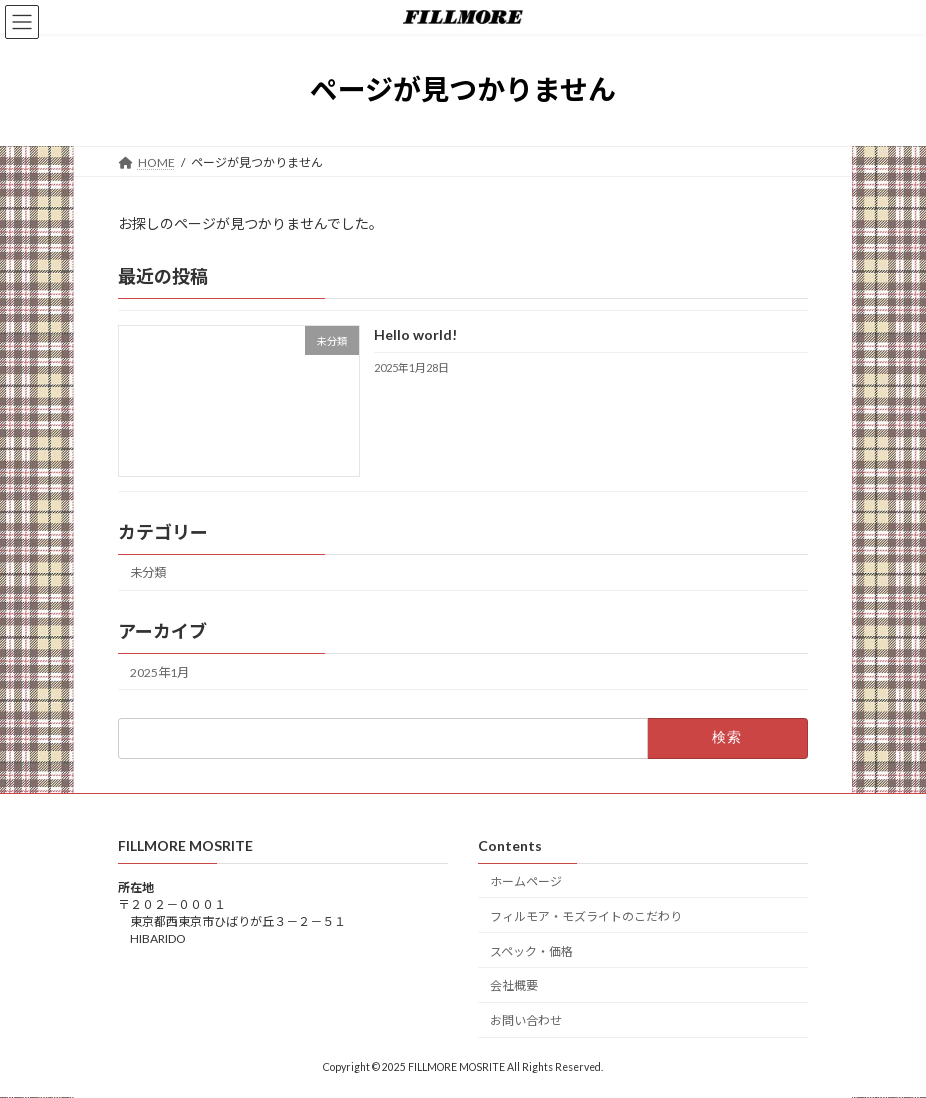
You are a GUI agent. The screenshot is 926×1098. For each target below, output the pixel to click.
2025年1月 (159, 671)
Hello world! (415, 334)
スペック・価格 (531, 951)
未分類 (148, 572)
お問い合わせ (526, 1021)
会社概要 (514, 986)
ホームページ (526, 881)
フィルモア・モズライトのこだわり (586, 916)
